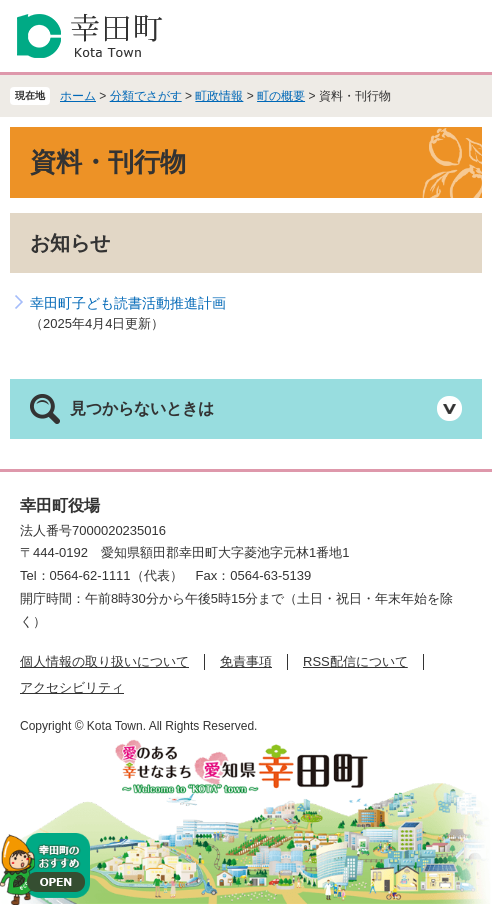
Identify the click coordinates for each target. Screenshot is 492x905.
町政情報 (219, 96)
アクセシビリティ (72, 687)
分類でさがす (146, 96)
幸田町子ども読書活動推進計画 (128, 303)
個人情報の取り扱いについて (104, 661)
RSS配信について (355, 661)
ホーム (78, 96)
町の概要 (281, 96)
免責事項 (246, 661)
